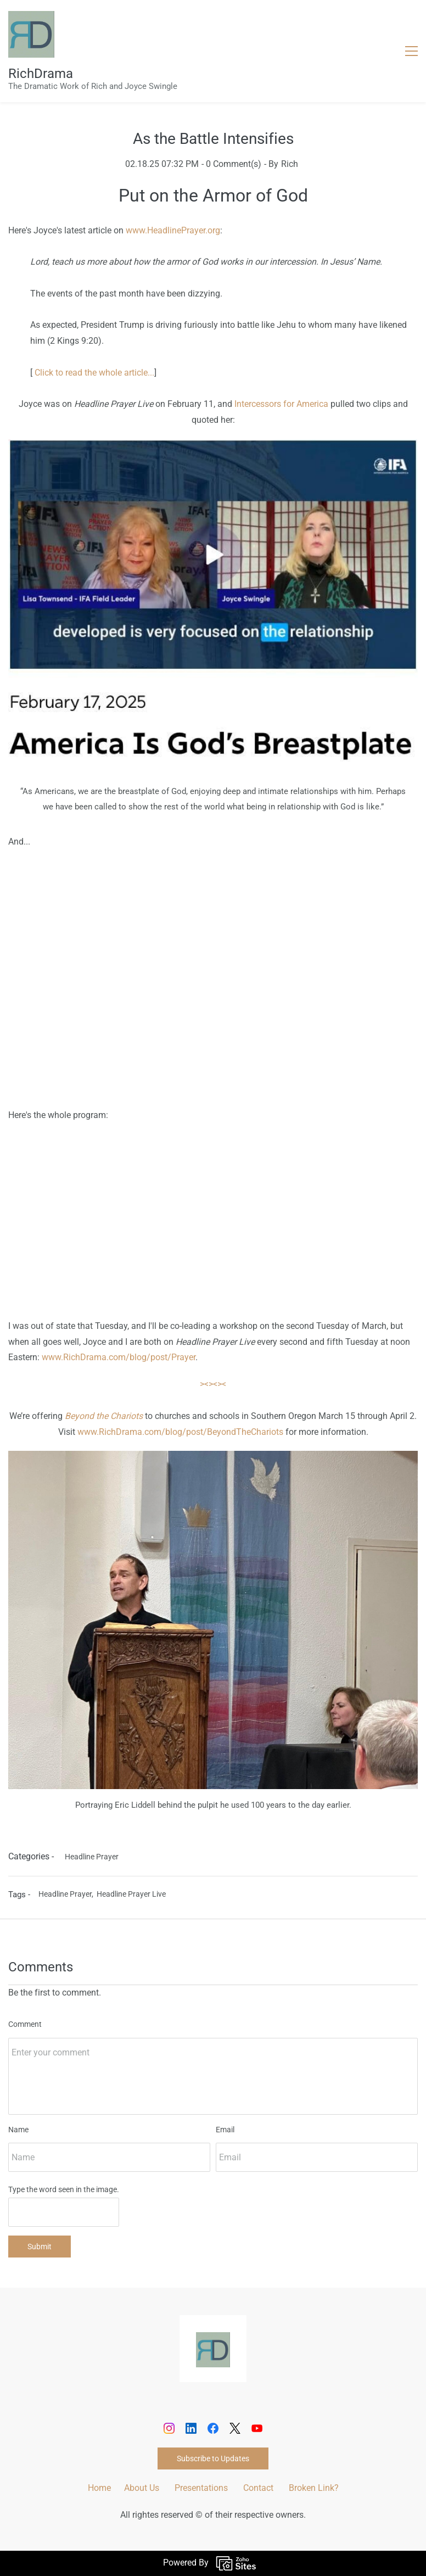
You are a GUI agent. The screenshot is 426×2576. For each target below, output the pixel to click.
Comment (25, 2024)
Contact (258, 2488)
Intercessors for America (281, 404)
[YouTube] (257, 2428)
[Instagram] (169, 2428)
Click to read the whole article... (94, 372)
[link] (213, 2339)
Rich (289, 164)
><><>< (213, 1384)
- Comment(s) (231, 164)
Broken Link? (314, 2488)
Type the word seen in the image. (63, 2189)
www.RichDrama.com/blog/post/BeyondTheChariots (180, 1432)
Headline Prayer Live (131, 1894)
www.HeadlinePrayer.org (173, 230)
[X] (235, 2428)
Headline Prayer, (67, 1894)
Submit (39, 2246)
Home (99, 2488)
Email (225, 2129)
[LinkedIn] (191, 2428)
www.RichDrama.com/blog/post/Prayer (118, 1357)
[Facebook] (213, 2428)
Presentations (201, 2488)
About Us (141, 2488)
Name (18, 2129)
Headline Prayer (92, 1856)
